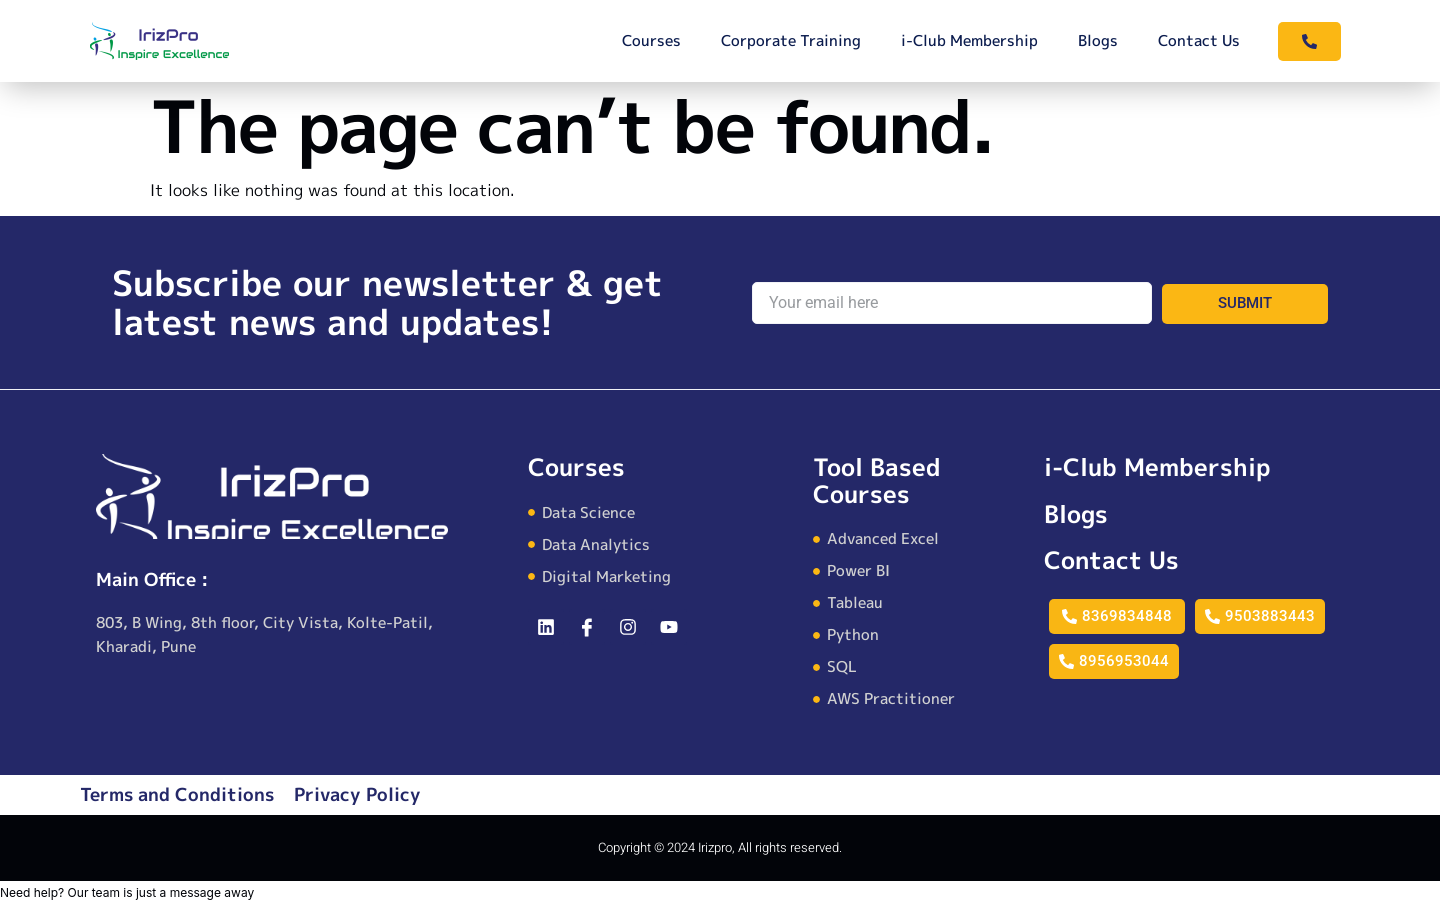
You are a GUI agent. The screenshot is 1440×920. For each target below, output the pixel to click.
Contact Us (1199, 40)
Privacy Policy (357, 794)
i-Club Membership (969, 40)
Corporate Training (791, 40)
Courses (651, 40)
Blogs (1098, 40)
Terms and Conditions (177, 794)
